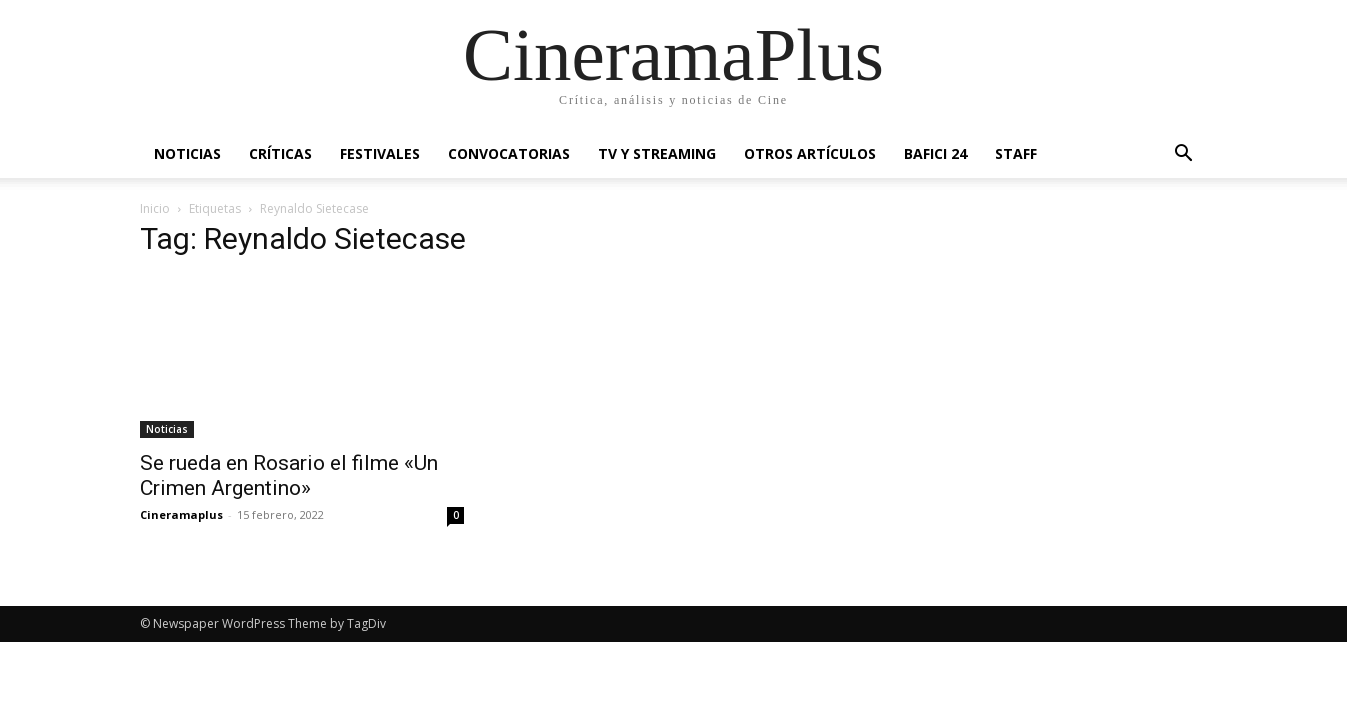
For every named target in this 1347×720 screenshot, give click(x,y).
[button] (1184, 155)
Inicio (155, 208)
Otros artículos (810, 153)
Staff (1016, 153)
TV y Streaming (657, 153)
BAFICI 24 (935, 153)
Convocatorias (509, 153)
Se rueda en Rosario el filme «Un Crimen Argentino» (289, 475)
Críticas (280, 153)
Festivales (380, 153)
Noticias (187, 153)
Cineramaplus (181, 514)
